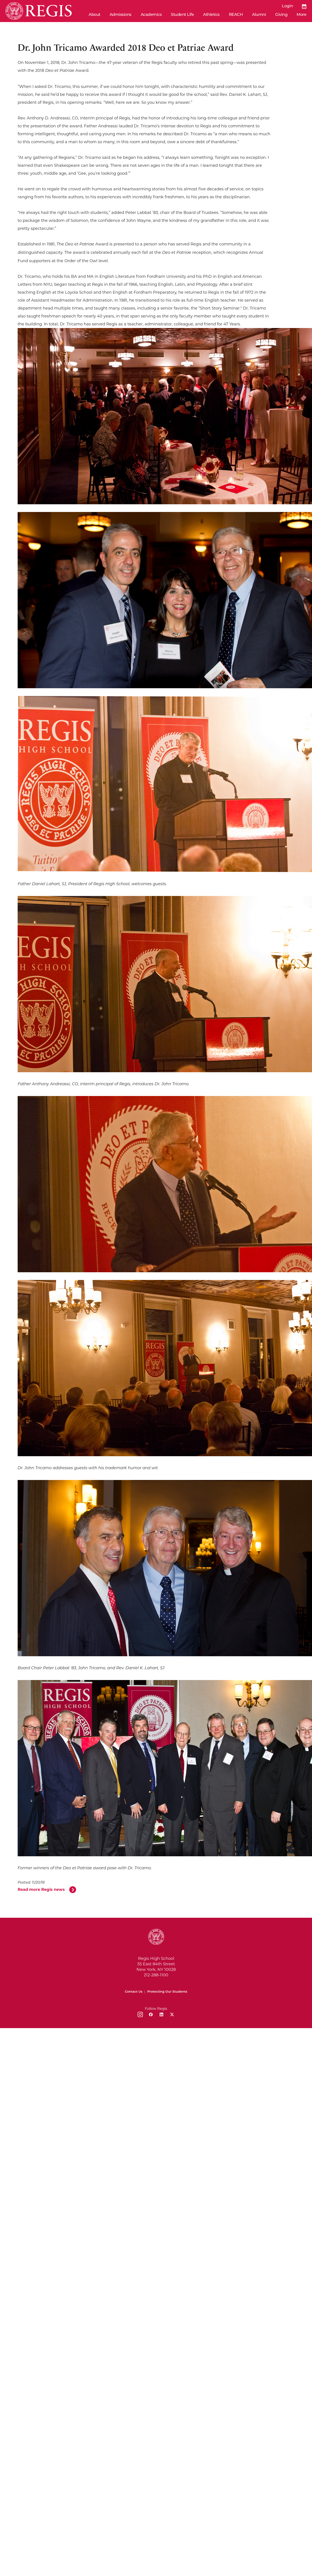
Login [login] (287, 6)
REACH (236, 15)
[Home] (39, 11)
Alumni (259, 15)
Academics (151, 15)
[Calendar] (304, 6)
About (94, 15)
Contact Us (133, 1992)
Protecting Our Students (167, 1992)
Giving (281, 15)
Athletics (211, 15)
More (301, 15)
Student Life (182, 15)
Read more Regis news (41, 1889)
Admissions (120, 15)
